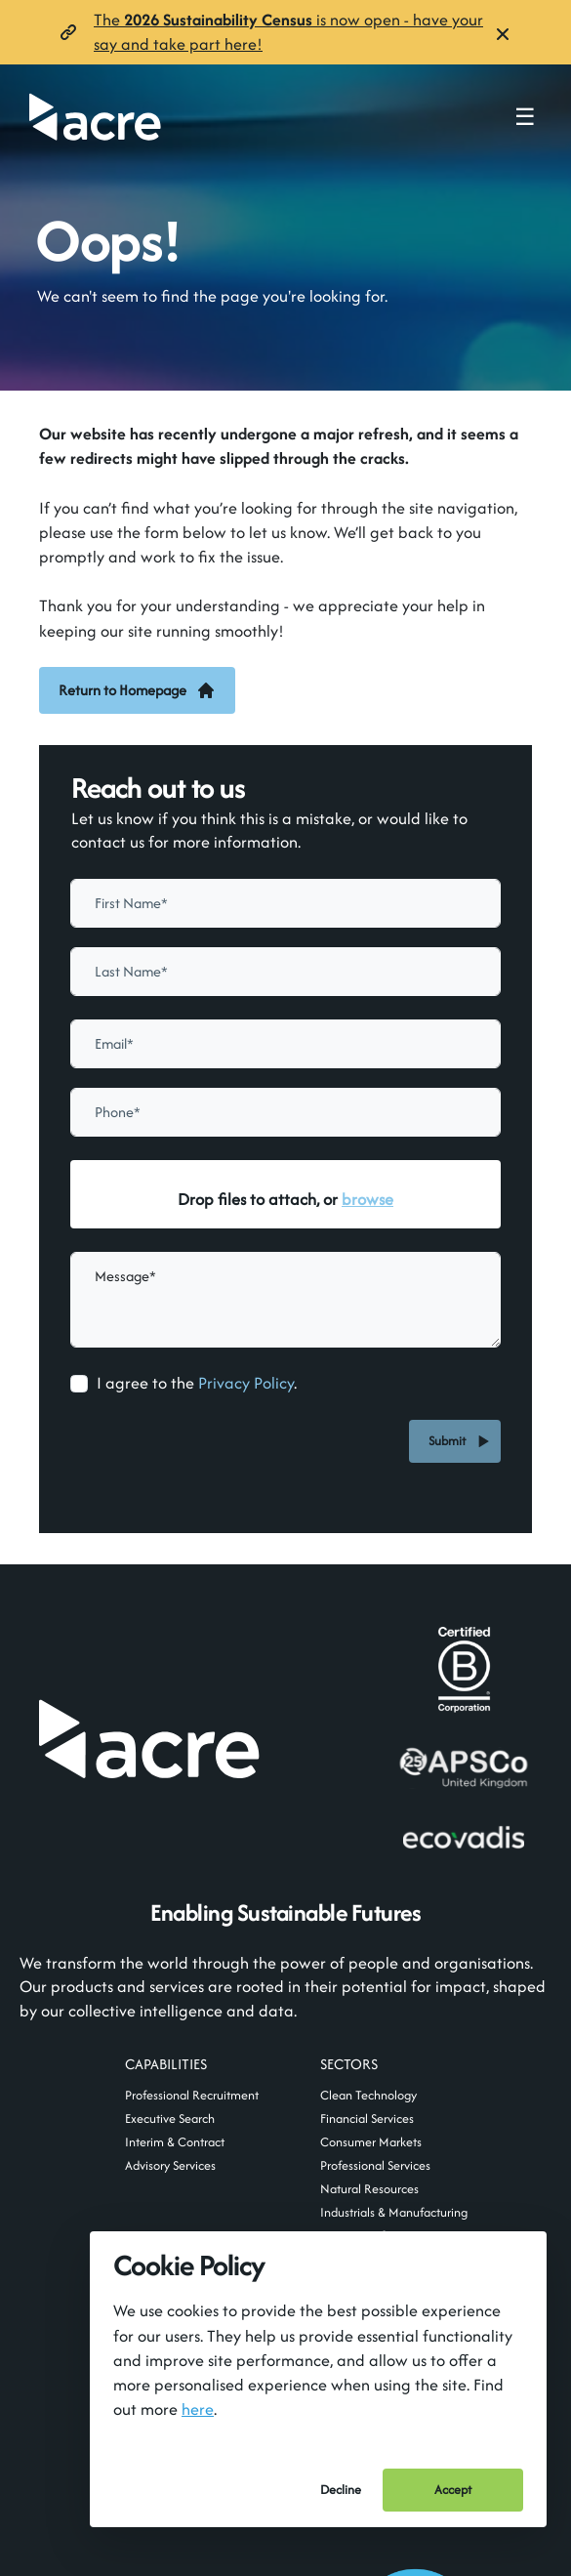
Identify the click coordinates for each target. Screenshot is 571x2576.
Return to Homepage (137, 690)
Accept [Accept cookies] (452, 2489)
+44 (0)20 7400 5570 (127, 2146)
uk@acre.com (103, 2113)
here (198, 2409)
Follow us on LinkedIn (395, 1986)
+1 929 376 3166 (389, 2146)
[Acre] (95, 116)
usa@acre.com (383, 2113)
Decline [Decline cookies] (340, 2489)
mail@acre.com (163, 1986)
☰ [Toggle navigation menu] (525, 117)
